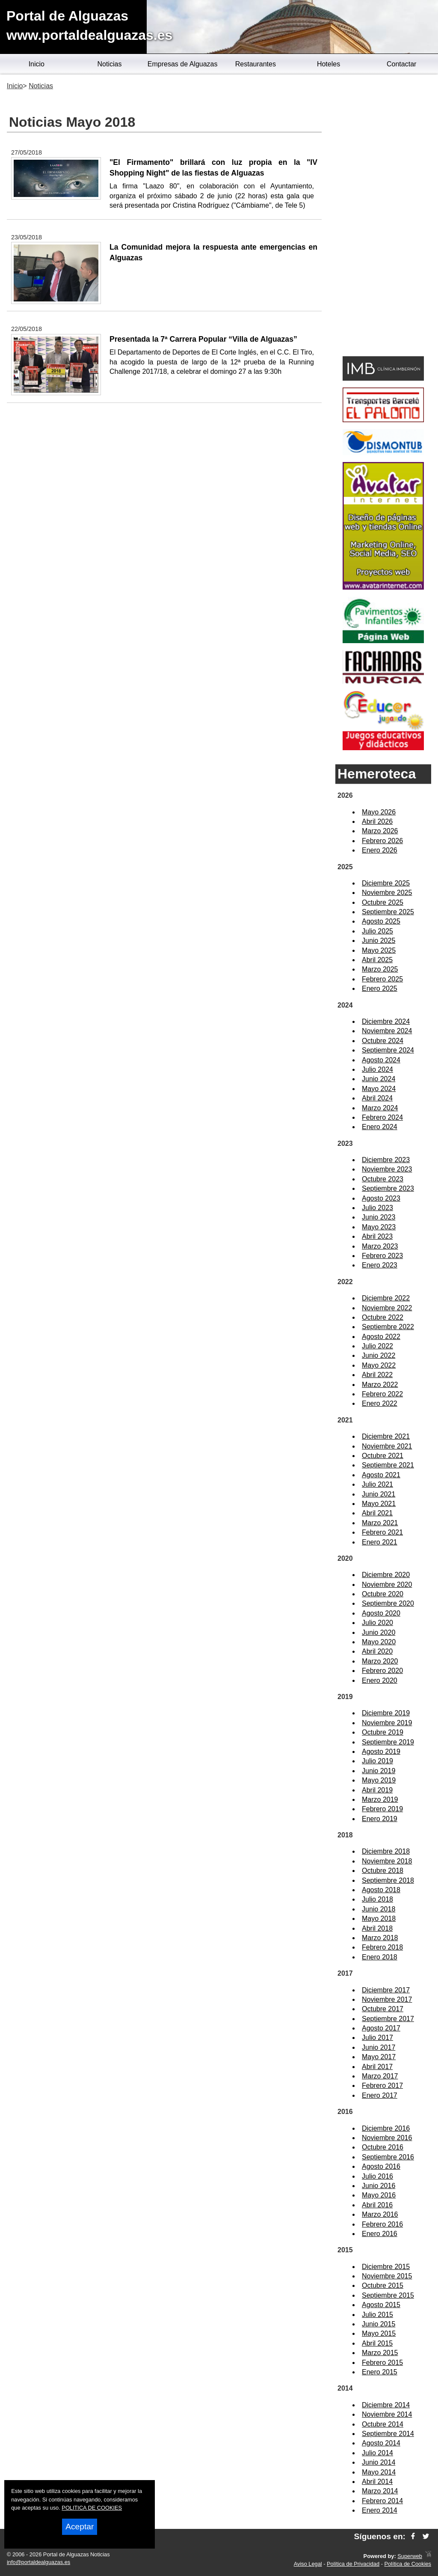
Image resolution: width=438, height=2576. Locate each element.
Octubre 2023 (382, 1179)
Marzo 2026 (380, 831)
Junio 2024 (378, 1078)
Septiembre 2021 (388, 1465)
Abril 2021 (377, 1513)
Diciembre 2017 (386, 1990)
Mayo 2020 (379, 1642)
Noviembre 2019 (387, 1722)
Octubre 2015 (382, 2285)
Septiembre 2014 (388, 2433)
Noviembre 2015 (387, 2276)
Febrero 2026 (382, 840)
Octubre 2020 (382, 1594)
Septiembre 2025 (388, 911)
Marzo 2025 (380, 969)
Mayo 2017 (379, 2056)
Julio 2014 (377, 2453)
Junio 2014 (378, 2462)
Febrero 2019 (382, 1809)
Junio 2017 (378, 2047)
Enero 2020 (379, 1680)
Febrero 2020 (382, 1670)
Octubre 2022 (382, 1317)
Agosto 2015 (381, 2304)
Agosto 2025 (381, 921)
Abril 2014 (377, 2481)
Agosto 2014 (381, 2443)
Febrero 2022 (382, 1394)
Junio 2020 (378, 1632)
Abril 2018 (377, 1928)
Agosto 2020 (381, 1613)
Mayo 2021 (379, 1503)
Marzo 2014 (380, 2491)
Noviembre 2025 (387, 892)
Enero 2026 (379, 850)
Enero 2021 (379, 1542)
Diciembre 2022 (386, 1298)
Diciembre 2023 (386, 1159)
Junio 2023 (378, 1217)
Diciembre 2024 (386, 1021)
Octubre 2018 (382, 1870)
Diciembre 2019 (386, 1713)
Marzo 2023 (380, 1246)
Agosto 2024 (381, 1060)
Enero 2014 (379, 2510)
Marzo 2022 (380, 1384)
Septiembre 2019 (388, 1742)
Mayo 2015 (379, 2333)
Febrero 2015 (382, 2362)
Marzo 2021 (380, 1523)
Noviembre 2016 (387, 2137)
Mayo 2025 (379, 950)
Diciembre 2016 (386, 2128)
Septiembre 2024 (388, 1050)
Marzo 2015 (380, 2352)
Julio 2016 (377, 2176)
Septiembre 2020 (388, 1603)
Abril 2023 (377, 1236)
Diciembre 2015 (386, 2266)
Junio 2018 (378, 1909)
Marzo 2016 (380, 2214)
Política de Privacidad (353, 2564)
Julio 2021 (377, 1484)
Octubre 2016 (382, 2147)
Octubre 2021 (382, 1455)
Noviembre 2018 (387, 1861)
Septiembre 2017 (388, 2018)
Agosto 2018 (381, 1889)
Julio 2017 (377, 2037)
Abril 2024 (377, 1098)
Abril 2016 (377, 2205)
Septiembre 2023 (388, 1188)
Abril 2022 (377, 1374)
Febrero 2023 (382, 1255)
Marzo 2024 (380, 1108)
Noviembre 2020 (387, 1584)
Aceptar (79, 2526)
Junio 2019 (378, 1770)
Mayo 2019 (379, 1780)
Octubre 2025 (382, 902)
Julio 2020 (377, 1622)
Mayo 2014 (379, 2472)
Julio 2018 (377, 1899)
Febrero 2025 (382, 979)
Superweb (409, 2556)
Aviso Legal (308, 2564)
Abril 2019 (377, 1790)
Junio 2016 (378, 2185)
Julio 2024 (377, 1069)
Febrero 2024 (382, 1117)
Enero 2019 (379, 1818)
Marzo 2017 (380, 2076)
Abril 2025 (377, 959)
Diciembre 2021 (386, 1436)
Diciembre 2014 (386, 2405)
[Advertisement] (383, 216)
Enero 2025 (379, 988)
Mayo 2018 (379, 1918)
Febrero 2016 (382, 2224)
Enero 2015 (379, 2372)
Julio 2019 (377, 1761)
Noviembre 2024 (387, 1031)
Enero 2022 (379, 1403)
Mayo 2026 (379, 812)
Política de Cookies (407, 2564)
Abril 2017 (377, 2066)
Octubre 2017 (382, 2008)
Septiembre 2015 (388, 2295)
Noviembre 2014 (387, 2414)
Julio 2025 (377, 931)
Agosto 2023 (381, 1198)
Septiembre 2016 (388, 2157)
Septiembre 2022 (388, 1326)
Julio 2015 (377, 2314)
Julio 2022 (377, 1346)
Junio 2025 (378, 940)
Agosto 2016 (381, 2166)
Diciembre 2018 (386, 1851)
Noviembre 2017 (387, 1999)
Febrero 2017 (382, 2085)
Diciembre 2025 (386, 883)
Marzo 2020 (380, 1661)
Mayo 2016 (379, 2195)
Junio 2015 (378, 2324)
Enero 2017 (379, 2095)
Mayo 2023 (379, 1227)
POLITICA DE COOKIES (92, 2507)
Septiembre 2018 (388, 1880)
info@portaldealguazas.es (38, 2562)
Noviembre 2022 (387, 1308)
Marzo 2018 (380, 1937)
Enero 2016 (379, 2233)
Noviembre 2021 (387, 1446)
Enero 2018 (379, 1957)
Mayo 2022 (379, 1365)
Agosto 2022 (381, 1336)
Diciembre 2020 (386, 1574)
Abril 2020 (377, 1651)
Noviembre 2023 (387, 1169)
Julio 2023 (377, 1207)
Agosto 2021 (381, 1475)
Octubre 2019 (382, 1732)
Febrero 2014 (382, 2500)
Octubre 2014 (382, 2424)
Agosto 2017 (381, 2028)
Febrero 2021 (382, 1532)
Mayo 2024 (379, 1088)
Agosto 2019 (381, 1751)
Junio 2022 (378, 1355)
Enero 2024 (379, 1126)
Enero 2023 (379, 1265)
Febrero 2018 (382, 1947)
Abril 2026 (377, 821)
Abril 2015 (377, 2343)
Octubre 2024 (382, 1040)
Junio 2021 (378, 1494)
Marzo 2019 (380, 1799)
